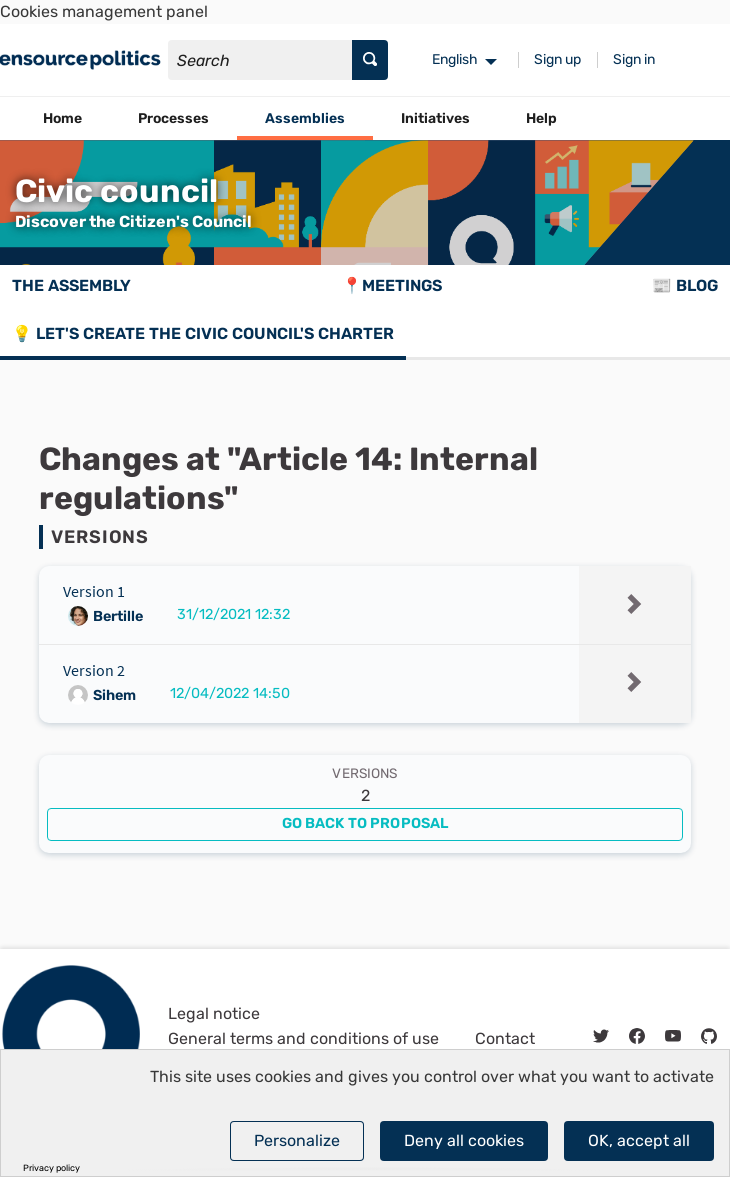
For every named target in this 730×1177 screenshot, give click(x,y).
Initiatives (435, 118)
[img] (635, 604)
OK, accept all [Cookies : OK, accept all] (639, 1140)
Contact (505, 1038)
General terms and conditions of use (303, 1038)
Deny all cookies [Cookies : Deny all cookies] (464, 1140)
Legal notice (214, 1013)
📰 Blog (685, 285)
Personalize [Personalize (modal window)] (297, 1140)
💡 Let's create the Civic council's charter (203, 333)
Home (62, 118)
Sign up (557, 59)
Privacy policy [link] (51, 1168)
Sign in (634, 59)
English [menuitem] (455, 59)
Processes (173, 118)
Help (541, 118)
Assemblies (305, 118)
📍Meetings (392, 285)
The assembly (71, 285)
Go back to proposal (365, 823)
